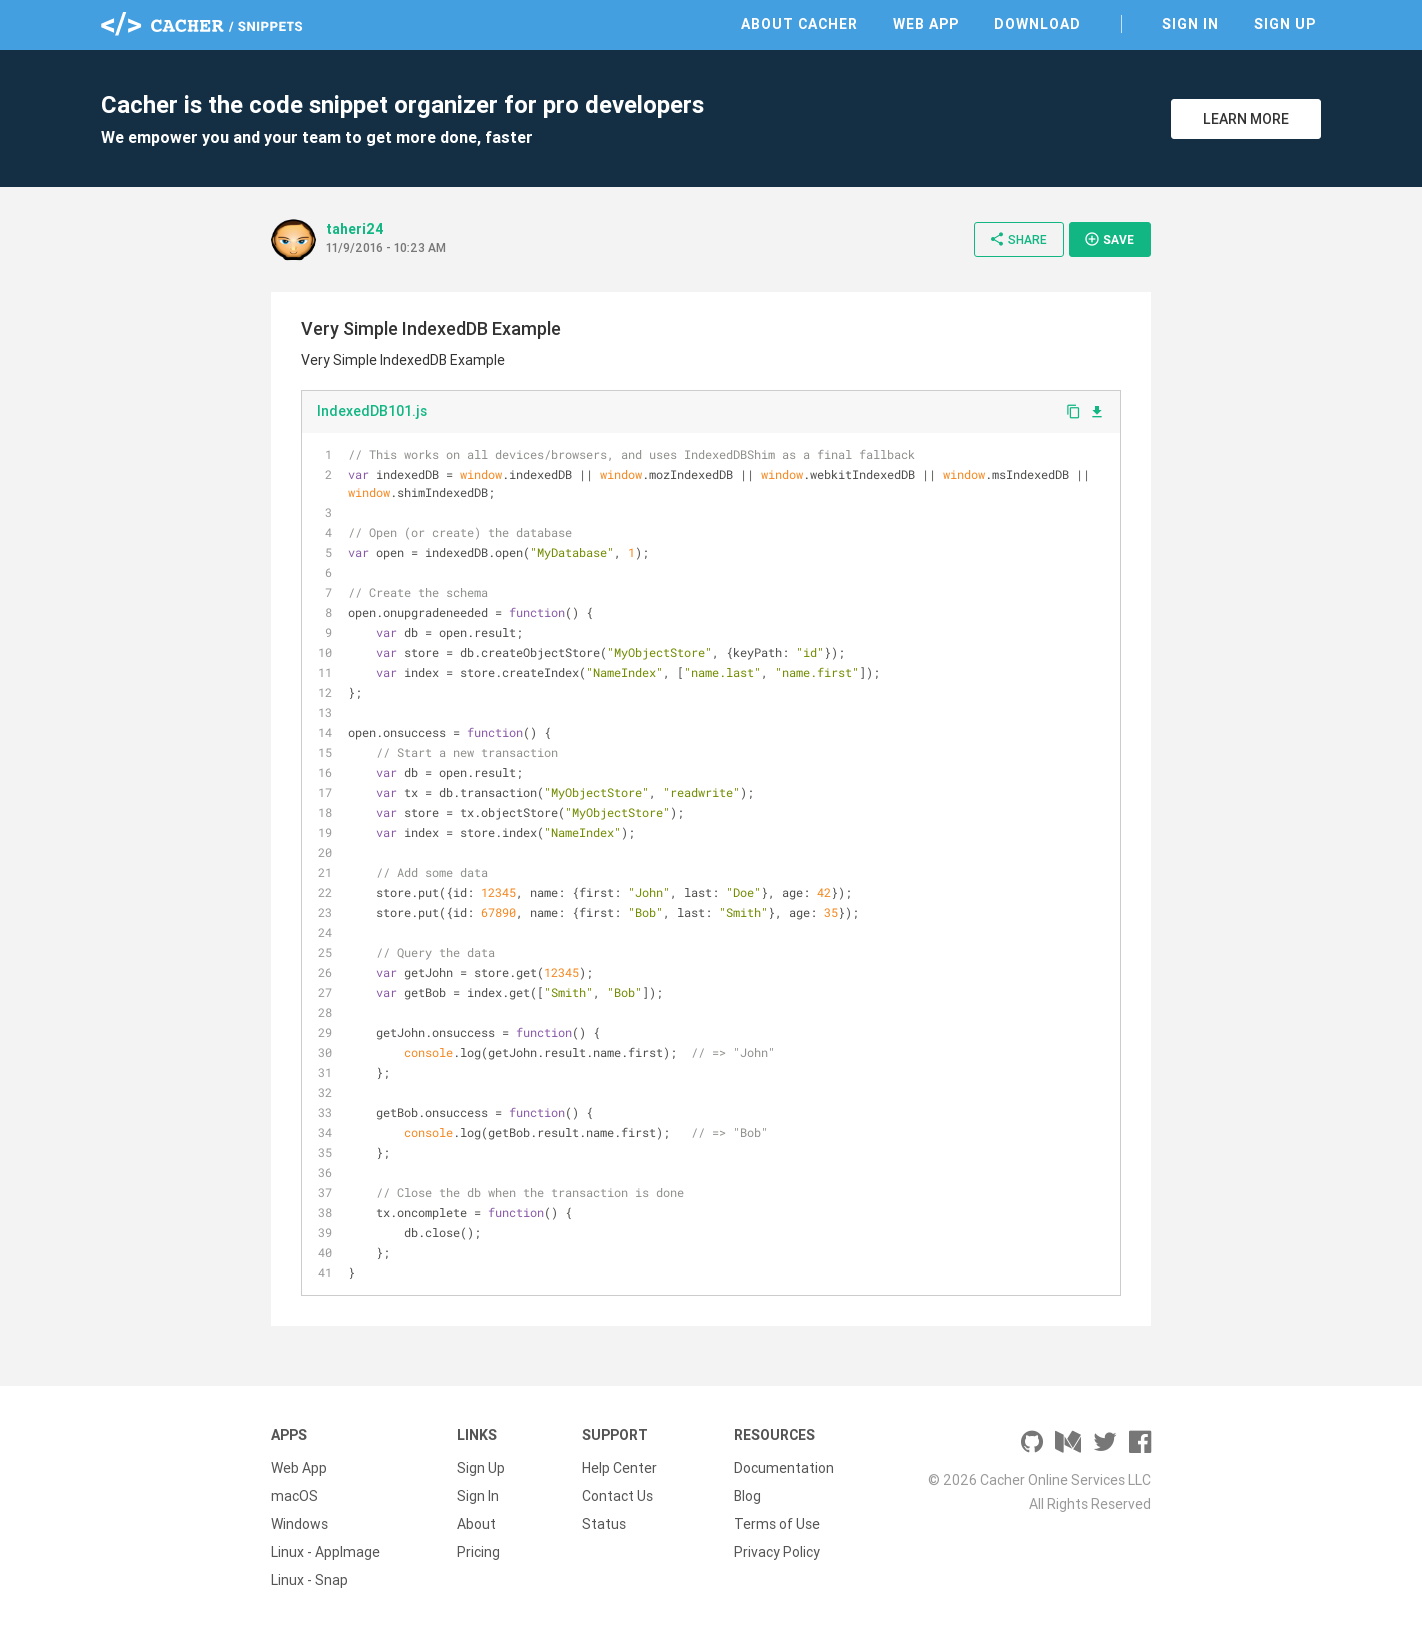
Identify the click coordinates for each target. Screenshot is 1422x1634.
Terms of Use (777, 1524)
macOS (294, 1496)
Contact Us (617, 1496)
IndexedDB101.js (372, 411)
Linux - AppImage (325, 1552)
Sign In (1190, 24)
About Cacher (799, 24)
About (476, 1524)
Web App (926, 24)
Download (1037, 24)
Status (604, 1524)
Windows (299, 1524)
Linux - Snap (309, 1580)
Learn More (1246, 119)
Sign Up (1285, 24)
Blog (747, 1496)
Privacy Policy (777, 1552)
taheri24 (355, 229)
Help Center (619, 1468)
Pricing (478, 1552)
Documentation (784, 1468)
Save (1109, 239)
